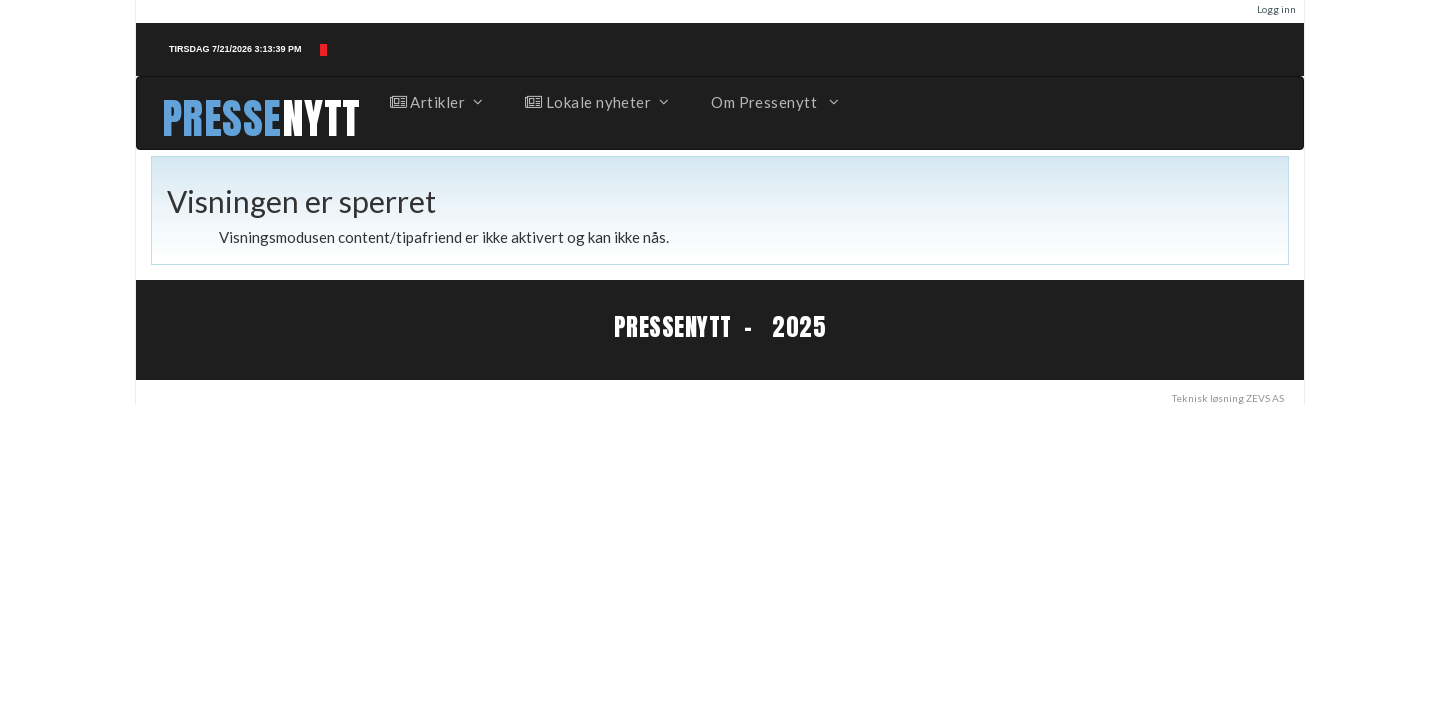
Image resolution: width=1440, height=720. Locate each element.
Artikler (436, 102)
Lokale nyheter (596, 102)
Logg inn (1276, 9)
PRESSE (222, 118)
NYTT (321, 118)
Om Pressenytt (773, 102)
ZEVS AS (1265, 398)
